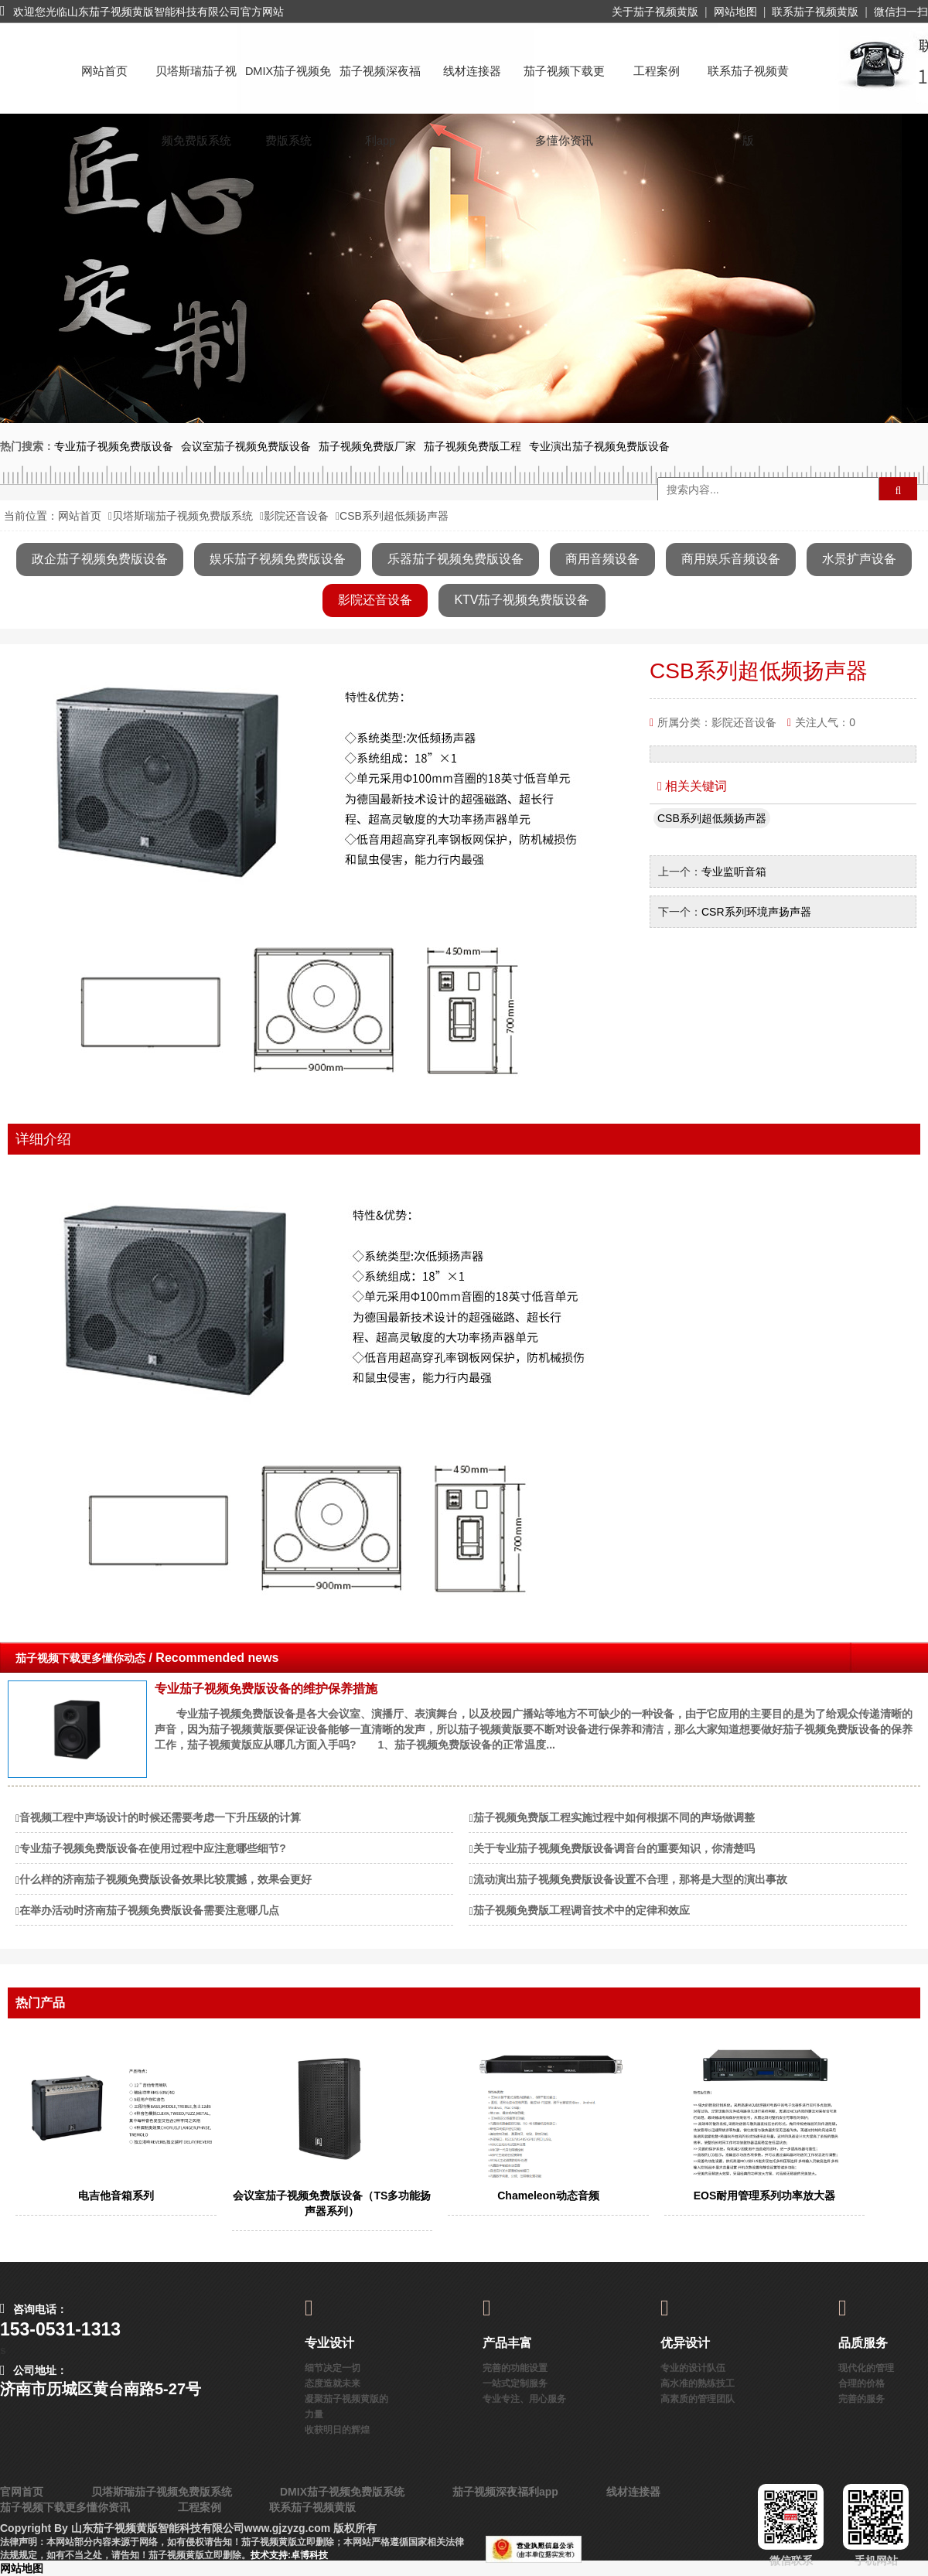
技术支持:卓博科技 (289, 2555)
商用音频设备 (602, 558)
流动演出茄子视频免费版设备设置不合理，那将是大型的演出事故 (630, 1879)
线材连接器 (472, 71)
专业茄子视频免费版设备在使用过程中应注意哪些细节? (152, 1848)
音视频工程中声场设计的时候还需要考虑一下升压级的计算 (160, 1817)
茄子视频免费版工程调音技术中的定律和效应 (581, 1910)
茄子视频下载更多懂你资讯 (564, 85)
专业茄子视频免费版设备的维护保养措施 (266, 1688)
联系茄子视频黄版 (815, 11)
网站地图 (735, 11)
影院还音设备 (296, 516)
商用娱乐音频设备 (730, 558)
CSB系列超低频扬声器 (711, 818)
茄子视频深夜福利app (380, 85)
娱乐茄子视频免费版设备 (278, 558)
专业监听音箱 (733, 871)
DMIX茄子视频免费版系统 (288, 85)
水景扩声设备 (859, 558)
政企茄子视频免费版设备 (100, 558)
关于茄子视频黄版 (655, 11)
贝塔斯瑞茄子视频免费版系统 (196, 85)
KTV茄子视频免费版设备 (521, 599)
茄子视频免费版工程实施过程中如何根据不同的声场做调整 (614, 1817)
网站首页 (104, 71)
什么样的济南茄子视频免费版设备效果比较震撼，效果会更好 (165, 1879)
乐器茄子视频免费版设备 (455, 558)
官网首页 (21, 2492)
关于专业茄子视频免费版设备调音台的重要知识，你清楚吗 (614, 1848)
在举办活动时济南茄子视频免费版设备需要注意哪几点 (149, 1910)
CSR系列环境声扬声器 (756, 912)
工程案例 (656, 71)
